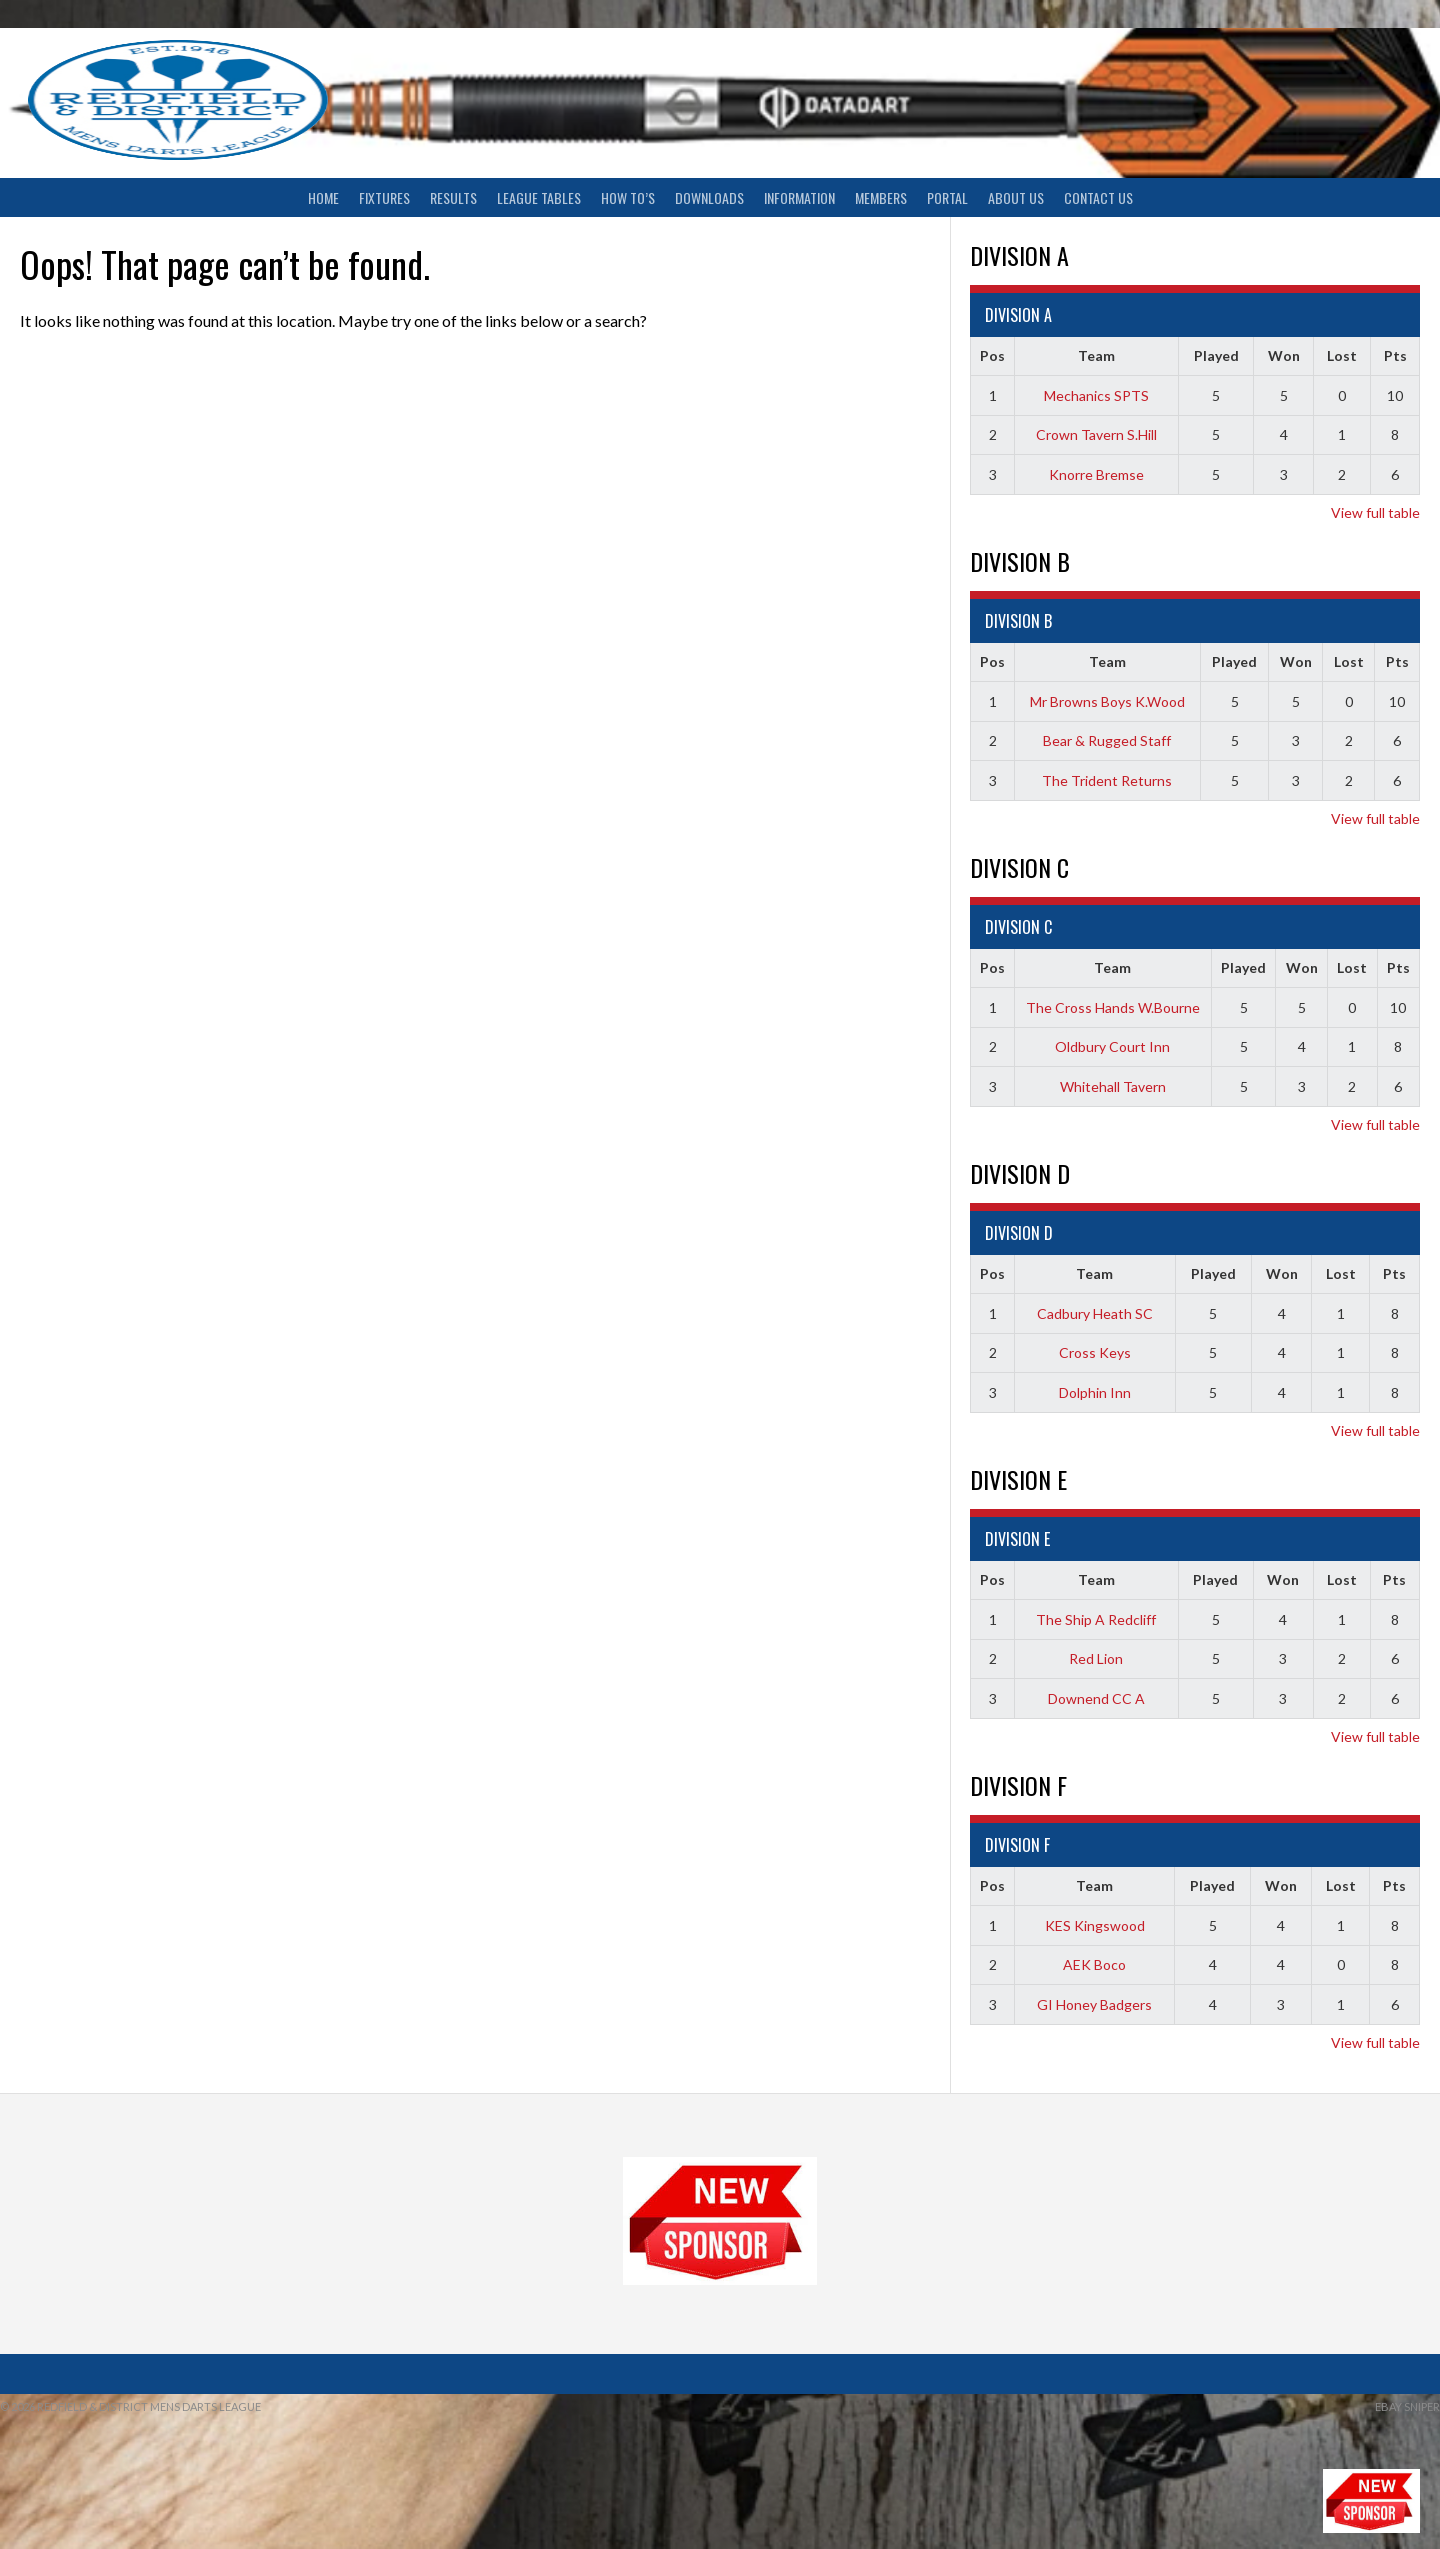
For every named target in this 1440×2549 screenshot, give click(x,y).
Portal (947, 197)
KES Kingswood (1095, 1925)
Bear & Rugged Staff (1107, 740)
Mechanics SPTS (1096, 395)
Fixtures (384, 197)
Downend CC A (1096, 1698)
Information (799, 197)
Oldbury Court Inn (1112, 1046)
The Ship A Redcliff (1096, 1619)
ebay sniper (1407, 2406)
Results (453, 197)
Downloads (709, 197)
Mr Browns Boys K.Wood (1107, 701)
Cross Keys (1095, 1352)
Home (323, 197)
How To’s (628, 197)
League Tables (539, 197)
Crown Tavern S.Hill (1096, 434)
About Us (1016, 197)
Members (881, 197)
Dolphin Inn (1095, 1392)
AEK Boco (1094, 1964)
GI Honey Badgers (1094, 2004)
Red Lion (1096, 1658)
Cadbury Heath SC (1095, 1313)
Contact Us (1098, 197)
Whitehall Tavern (1113, 1086)
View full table (1375, 512)
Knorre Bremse (1096, 474)
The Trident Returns (1107, 780)
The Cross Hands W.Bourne (1113, 1007)
